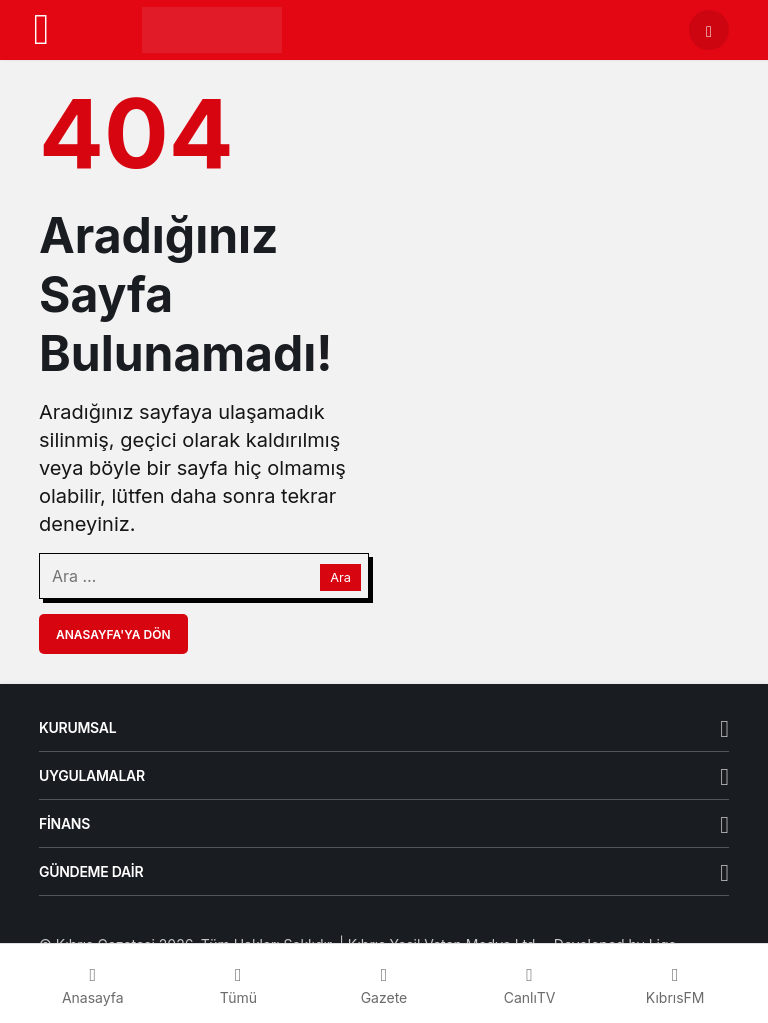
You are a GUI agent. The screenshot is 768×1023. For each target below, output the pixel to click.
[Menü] (41, 30)
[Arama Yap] (709, 30)
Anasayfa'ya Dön (113, 634)
